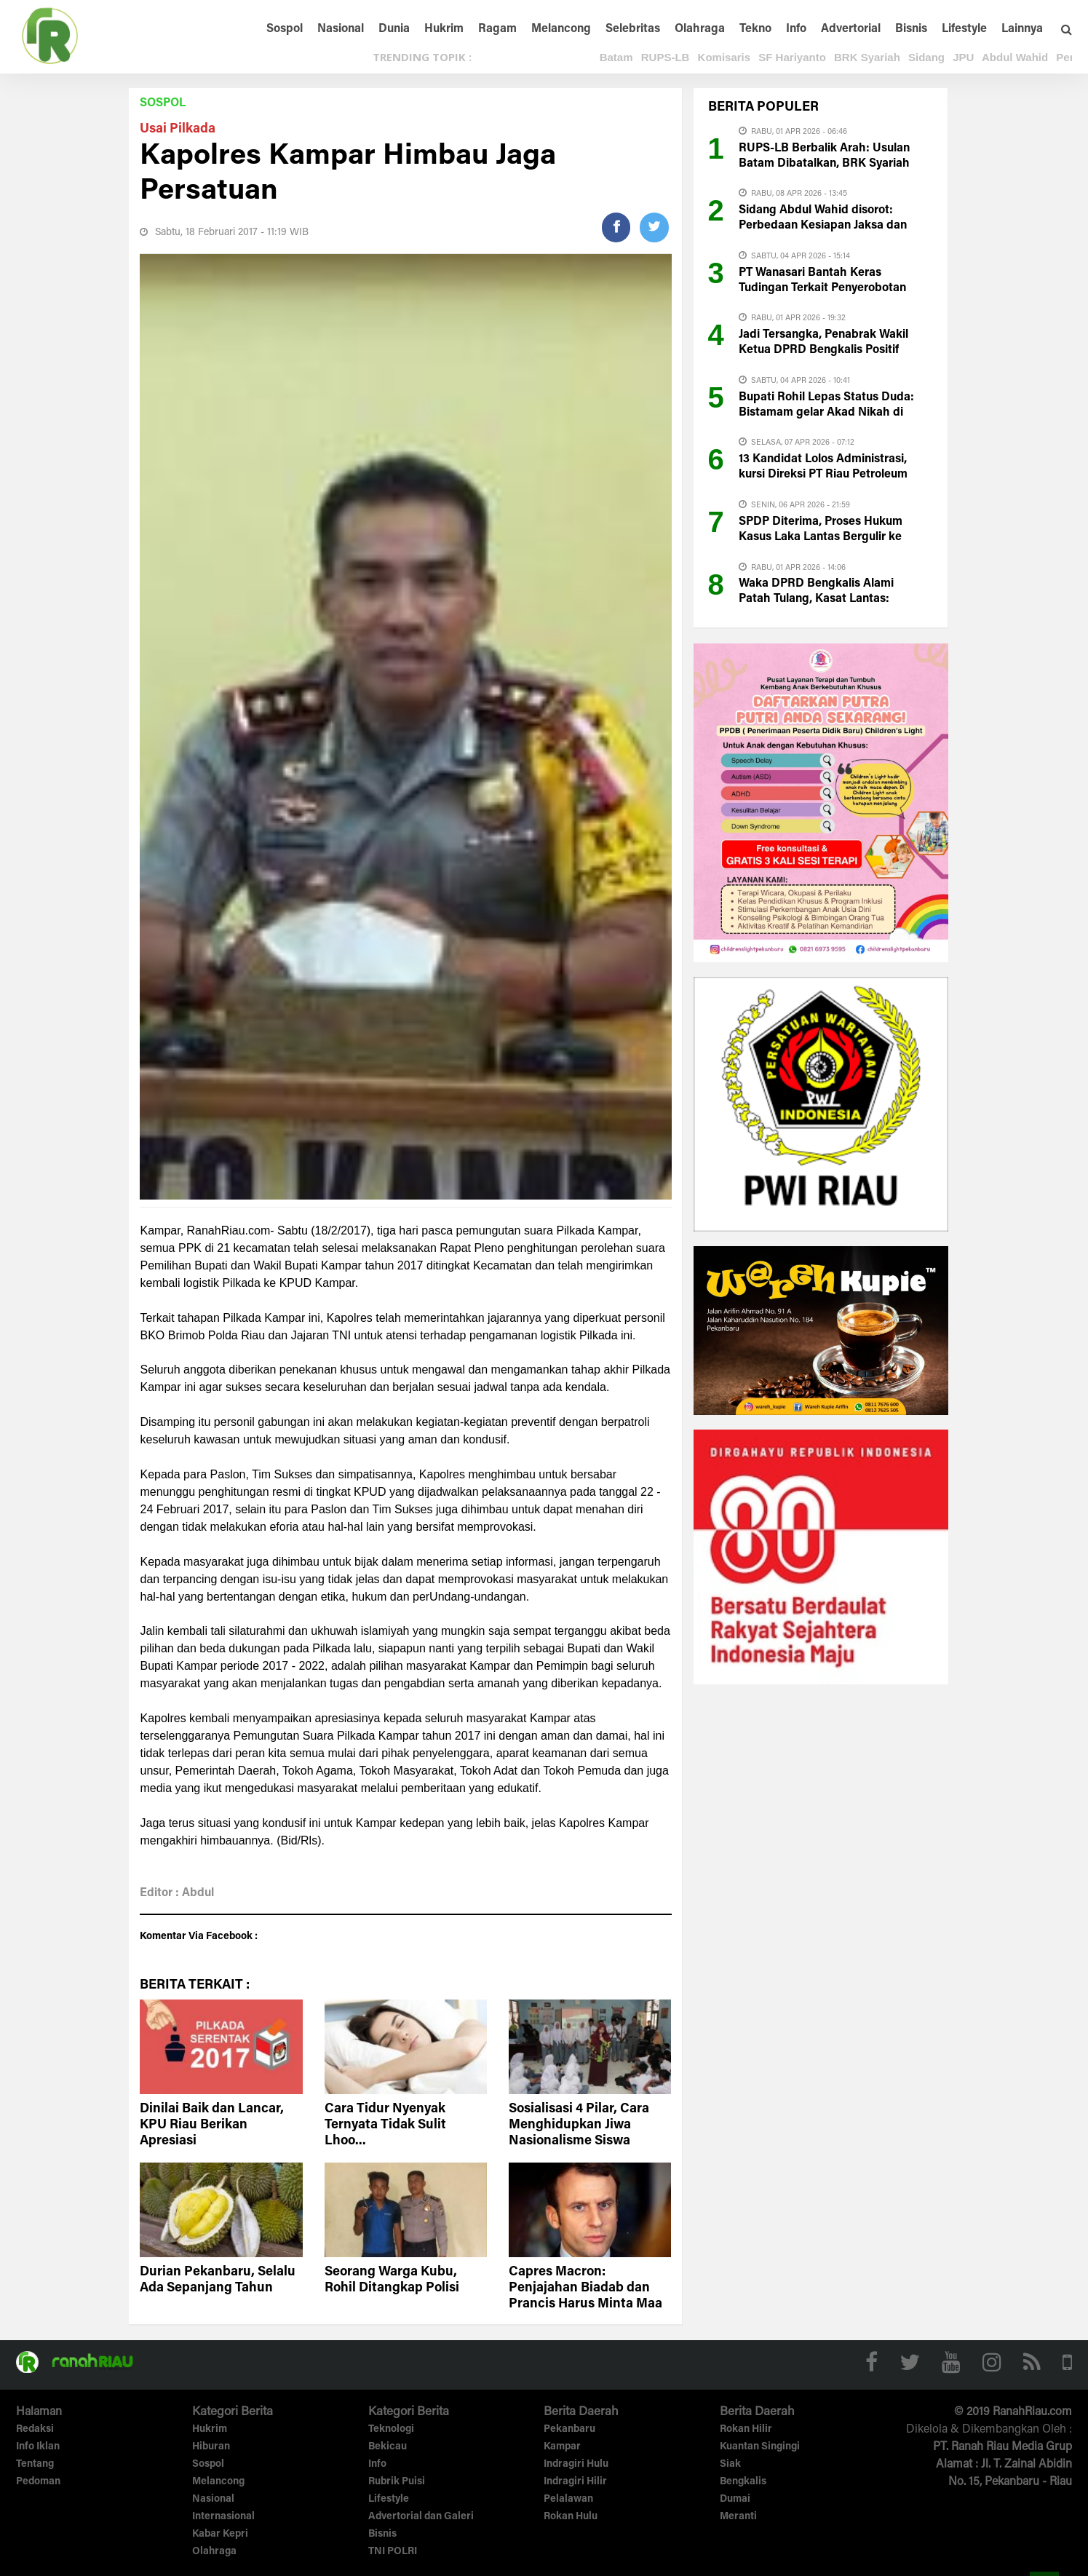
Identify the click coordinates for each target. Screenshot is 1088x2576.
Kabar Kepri (220, 2534)
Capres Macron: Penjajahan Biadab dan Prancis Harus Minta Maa (585, 2288)
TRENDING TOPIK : (422, 56)
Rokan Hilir (746, 2430)
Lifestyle (964, 29)
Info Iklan (38, 2447)
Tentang (35, 2465)
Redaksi (35, 2430)
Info (796, 29)
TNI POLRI (392, 2552)
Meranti (738, 2517)
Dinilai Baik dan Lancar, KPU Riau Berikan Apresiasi (212, 2125)
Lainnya (1022, 29)
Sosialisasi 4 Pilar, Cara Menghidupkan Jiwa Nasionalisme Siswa (579, 2125)
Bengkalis (743, 2482)
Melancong (561, 29)
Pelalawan (568, 2499)
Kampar (562, 2447)
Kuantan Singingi (760, 2447)
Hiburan (211, 2447)
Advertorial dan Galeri (421, 2517)
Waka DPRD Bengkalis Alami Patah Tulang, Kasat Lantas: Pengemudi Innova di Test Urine (824, 599)
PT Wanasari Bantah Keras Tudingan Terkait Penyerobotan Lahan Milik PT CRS (822, 288)
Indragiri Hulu (576, 2465)
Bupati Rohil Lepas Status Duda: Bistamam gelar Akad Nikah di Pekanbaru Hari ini (826, 413)
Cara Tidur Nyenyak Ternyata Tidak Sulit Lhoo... (385, 2125)
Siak (730, 2465)
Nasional (340, 29)
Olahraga (700, 29)
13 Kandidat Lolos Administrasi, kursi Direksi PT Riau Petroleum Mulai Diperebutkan (823, 474)
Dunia (394, 29)
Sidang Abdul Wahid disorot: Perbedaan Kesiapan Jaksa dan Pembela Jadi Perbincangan (823, 226)
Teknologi (391, 2430)
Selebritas (632, 29)
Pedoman (38, 2482)
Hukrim (444, 29)
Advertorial (851, 29)
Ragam (497, 29)
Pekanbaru (569, 2430)
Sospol (284, 29)
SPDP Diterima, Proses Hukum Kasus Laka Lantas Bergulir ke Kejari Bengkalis (820, 537)
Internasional (223, 2517)
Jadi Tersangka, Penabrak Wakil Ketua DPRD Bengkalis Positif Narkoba (823, 350)
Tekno (755, 29)
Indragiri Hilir (575, 2482)
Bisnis (911, 29)
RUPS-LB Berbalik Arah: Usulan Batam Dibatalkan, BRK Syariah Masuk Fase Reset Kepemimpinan (830, 164)
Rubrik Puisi (396, 2482)
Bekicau (387, 2447)
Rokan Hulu (570, 2517)
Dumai (735, 2499)
